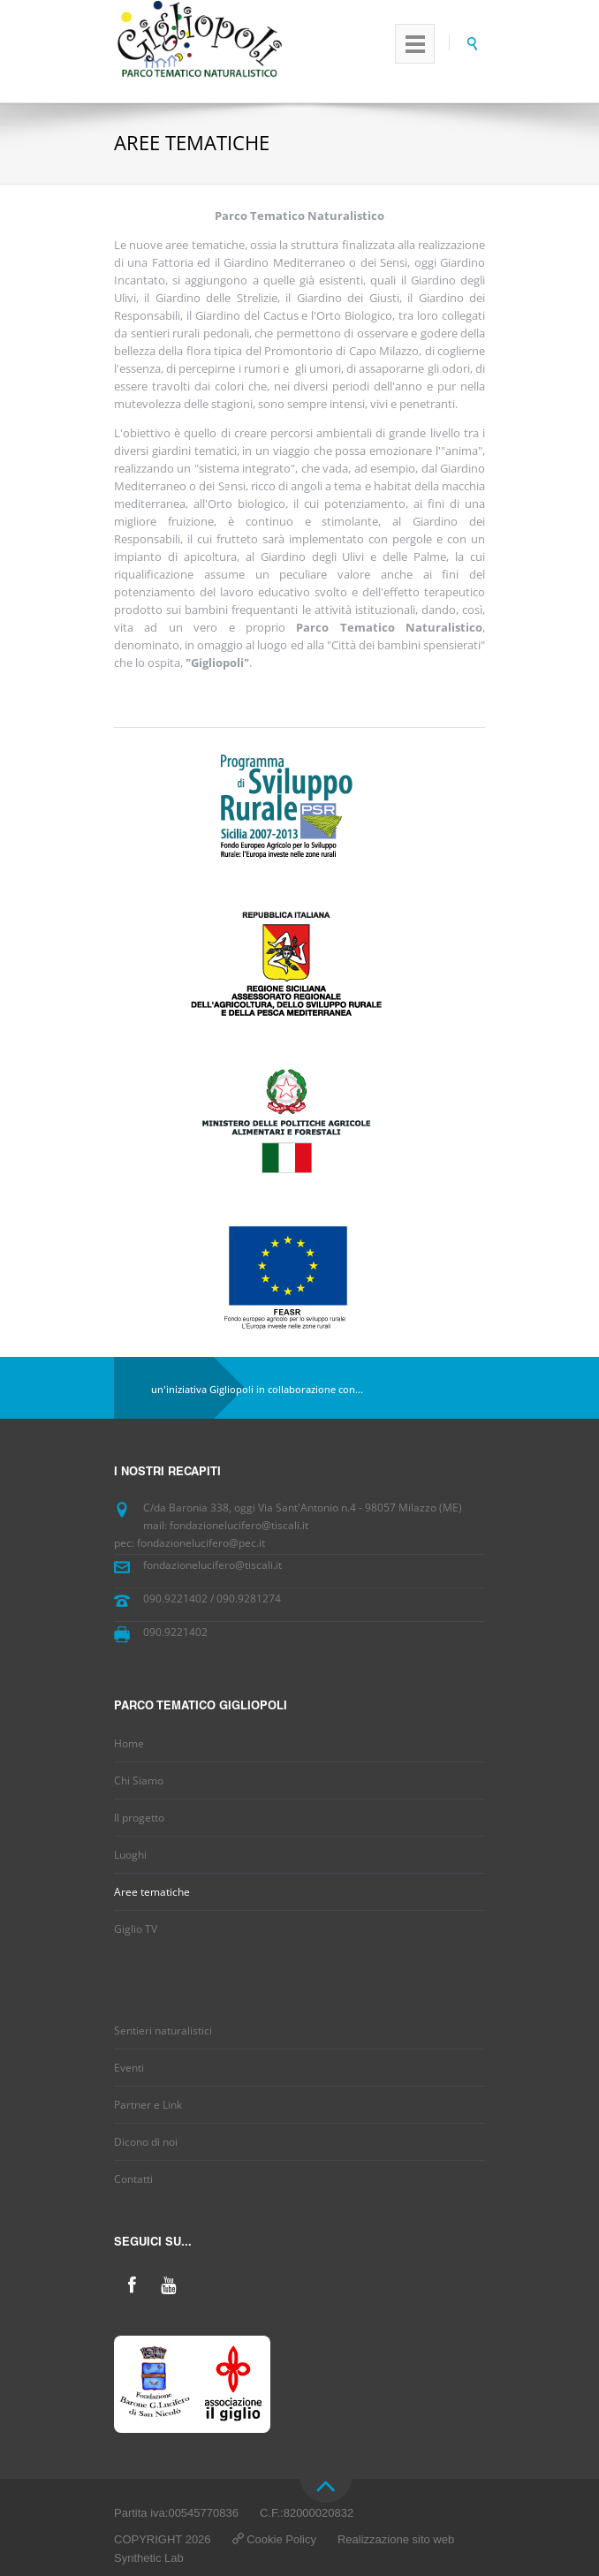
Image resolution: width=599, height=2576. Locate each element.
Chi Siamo (138, 1780)
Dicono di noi (146, 2141)
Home (129, 1743)
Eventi (129, 2067)
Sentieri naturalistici (163, 2030)
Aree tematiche (152, 1891)
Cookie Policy (281, 2539)
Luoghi (130, 1854)
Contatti (133, 2178)
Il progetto (139, 1817)
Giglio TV (135, 1928)
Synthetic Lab (149, 2558)
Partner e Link (148, 2104)
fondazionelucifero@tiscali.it (212, 1564)
